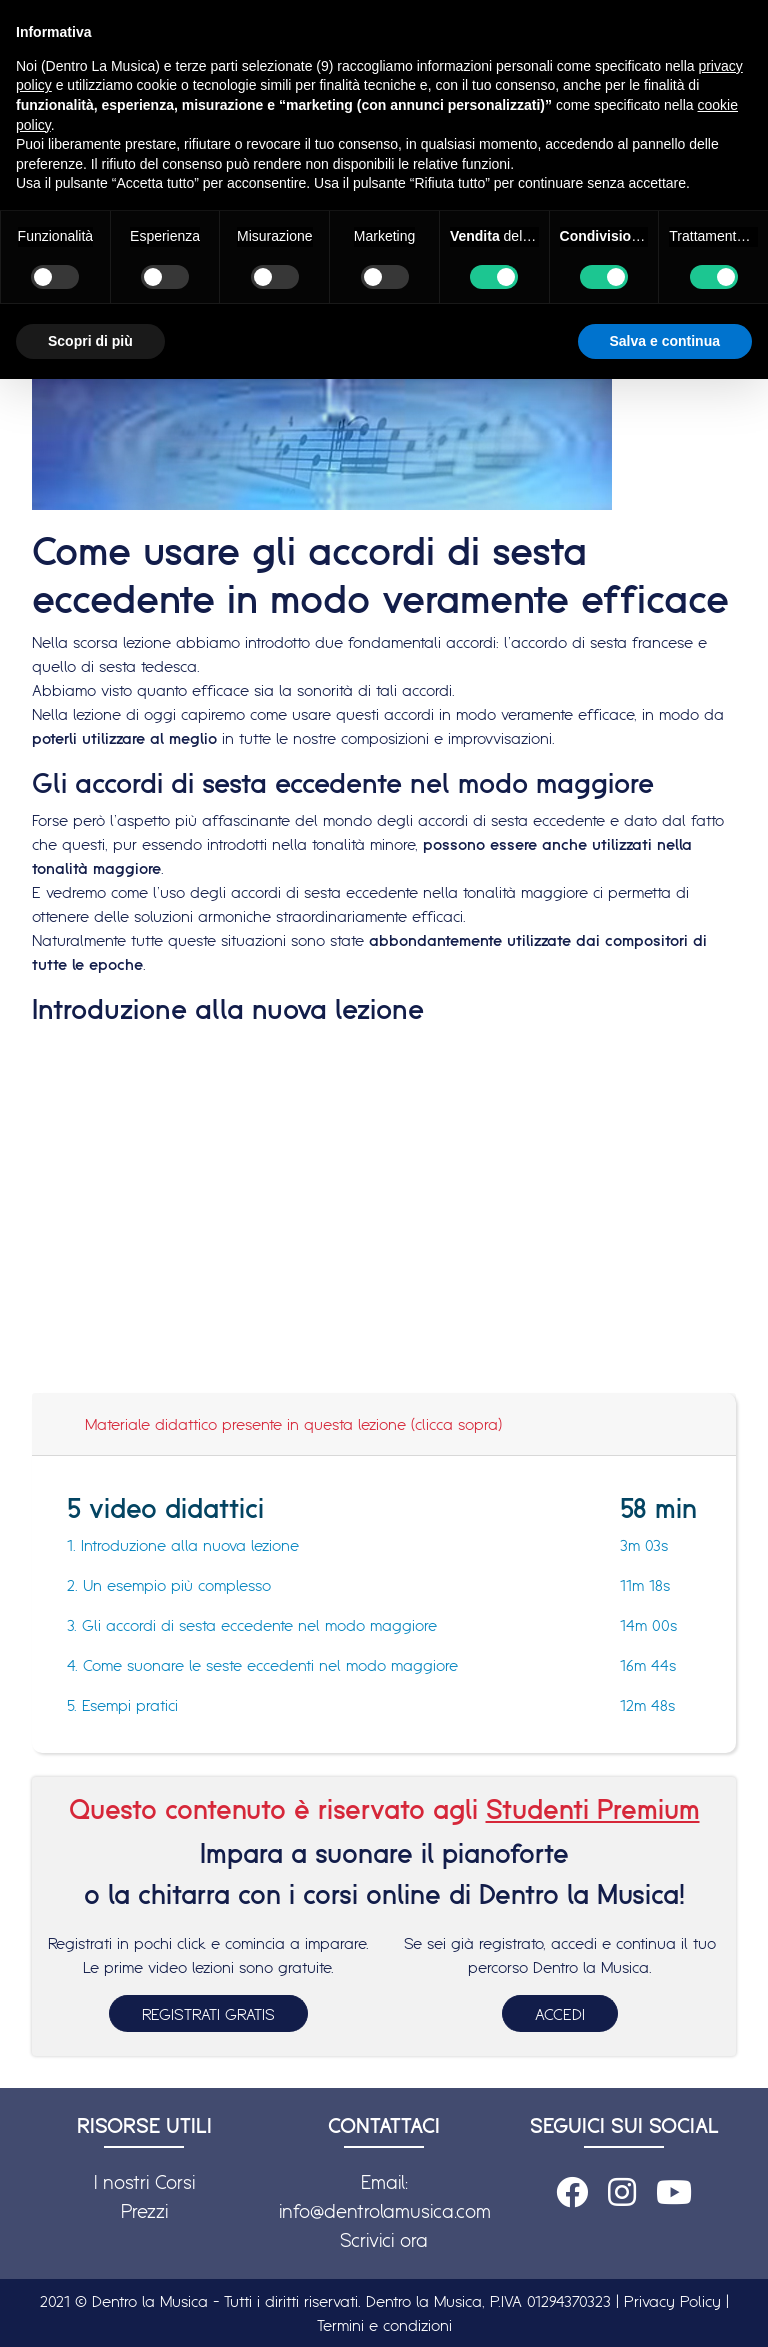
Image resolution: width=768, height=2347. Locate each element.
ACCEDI (560, 2014)
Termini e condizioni (384, 2325)
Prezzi (144, 2211)
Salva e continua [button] (665, 341)
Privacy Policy (672, 2301)
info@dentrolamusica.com (385, 2211)
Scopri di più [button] (90, 341)
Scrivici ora (384, 2240)
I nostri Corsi (144, 2182)
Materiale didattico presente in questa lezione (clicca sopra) (293, 1424)
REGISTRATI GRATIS (208, 2014)
